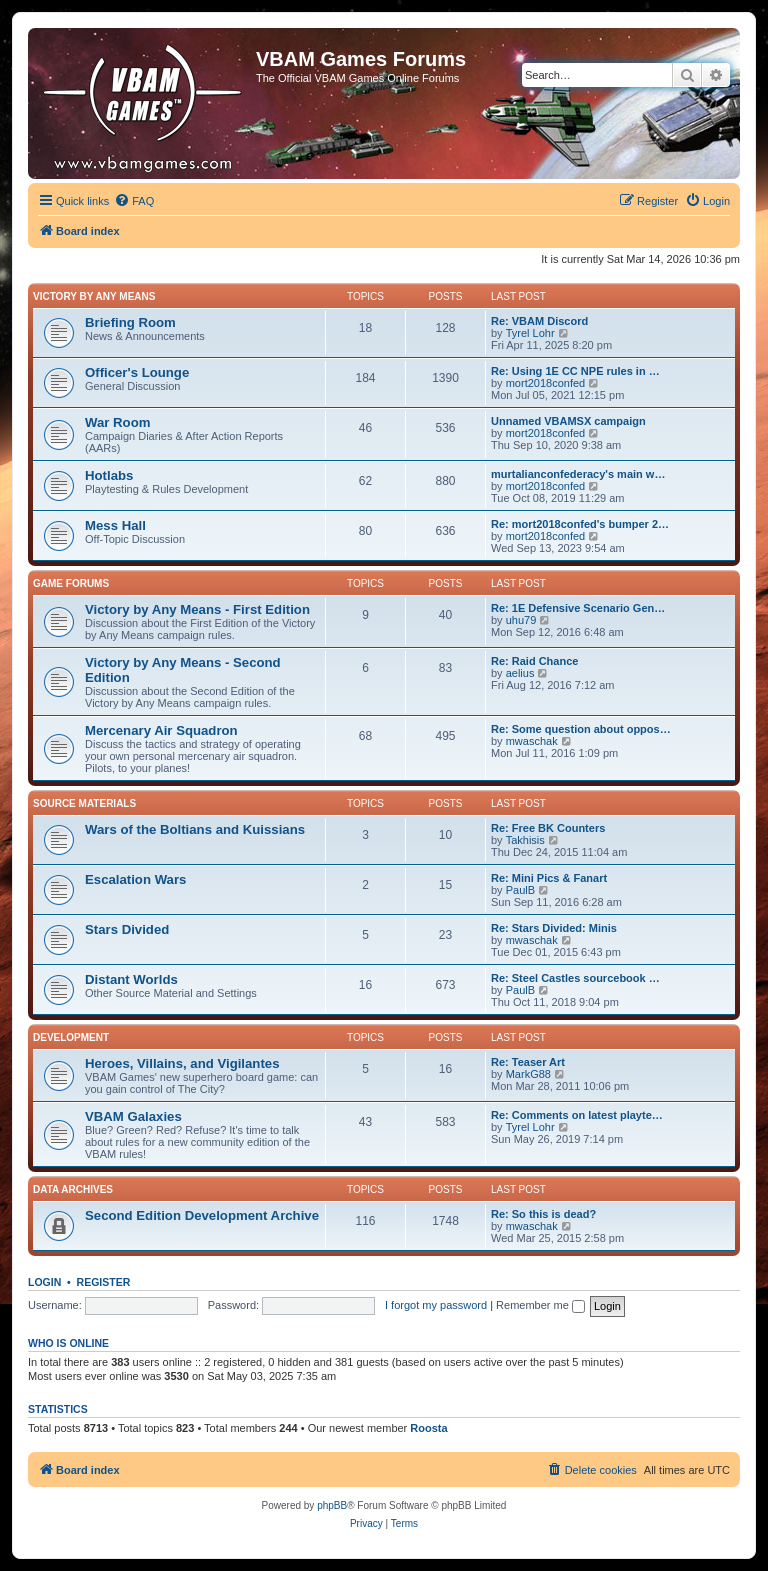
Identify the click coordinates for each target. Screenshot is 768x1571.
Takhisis (525, 840)
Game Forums (71, 583)
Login (44, 1282)
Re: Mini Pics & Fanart (549, 878)
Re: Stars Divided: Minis (554, 928)
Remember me (540, 1305)
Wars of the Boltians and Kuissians (195, 829)
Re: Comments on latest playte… (577, 1115)
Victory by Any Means (94, 296)
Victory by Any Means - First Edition (197, 609)
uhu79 (521, 620)
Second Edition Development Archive (202, 1215)
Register (104, 1282)
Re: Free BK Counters (548, 828)
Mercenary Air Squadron (161, 730)
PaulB (520, 890)
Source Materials (84, 803)
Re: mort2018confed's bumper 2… (580, 524)
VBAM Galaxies (133, 1116)
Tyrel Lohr (530, 333)
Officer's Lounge (137, 372)
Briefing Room (130, 322)
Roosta (428, 1428)
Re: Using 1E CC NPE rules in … (575, 371)
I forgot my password (436, 1305)
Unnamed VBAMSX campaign (568, 421)
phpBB (332, 1505)
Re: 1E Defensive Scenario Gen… (578, 608)
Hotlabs (109, 475)
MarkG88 (528, 1074)
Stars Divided (127, 929)
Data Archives (73, 1189)
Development (71, 1037)
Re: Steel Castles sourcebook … (575, 978)
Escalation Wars (135, 879)
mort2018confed (546, 383)
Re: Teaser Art (528, 1062)
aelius (520, 673)
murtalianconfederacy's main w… (578, 474)
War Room (117, 422)
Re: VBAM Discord (539, 321)
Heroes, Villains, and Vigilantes (182, 1063)
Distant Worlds (131, 979)
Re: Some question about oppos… (581, 729)
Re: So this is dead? (543, 1214)
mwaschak (532, 741)
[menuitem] (134, 201)
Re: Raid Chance (534, 661)
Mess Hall (115, 525)
